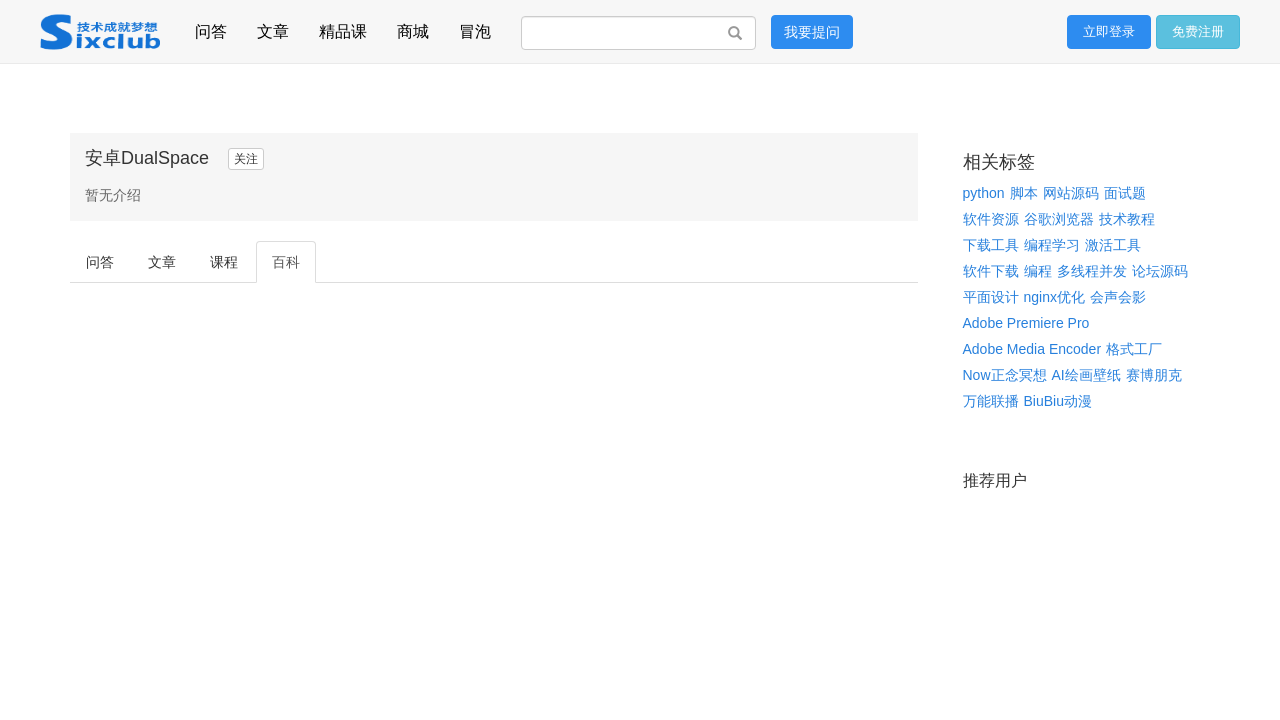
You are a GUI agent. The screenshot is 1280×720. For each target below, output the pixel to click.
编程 (1038, 271)
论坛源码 (1160, 271)
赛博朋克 (1154, 375)
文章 (273, 28)
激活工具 (1113, 245)
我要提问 (812, 32)
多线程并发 (1092, 271)
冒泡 (475, 28)
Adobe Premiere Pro (1026, 323)
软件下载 (991, 271)
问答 (211, 28)
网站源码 (1071, 193)
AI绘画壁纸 (1086, 375)
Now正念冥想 (1005, 375)
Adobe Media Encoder (1032, 349)
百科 (286, 262)
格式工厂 (1134, 349)
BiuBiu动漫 (1058, 401)
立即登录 (1109, 31)
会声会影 (1118, 297)
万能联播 (991, 401)
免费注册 (1198, 31)
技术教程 (1127, 219)
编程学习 (1052, 245)
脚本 (1024, 193)
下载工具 (991, 245)
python (984, 193)
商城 (413, 28)
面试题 (1125, 193)
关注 (246, 159)
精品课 (343, 28)
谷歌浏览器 (1059, 219)
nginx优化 (1054, 297)
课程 (224, 262)
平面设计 (991, 297)
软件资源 (991, 219)
